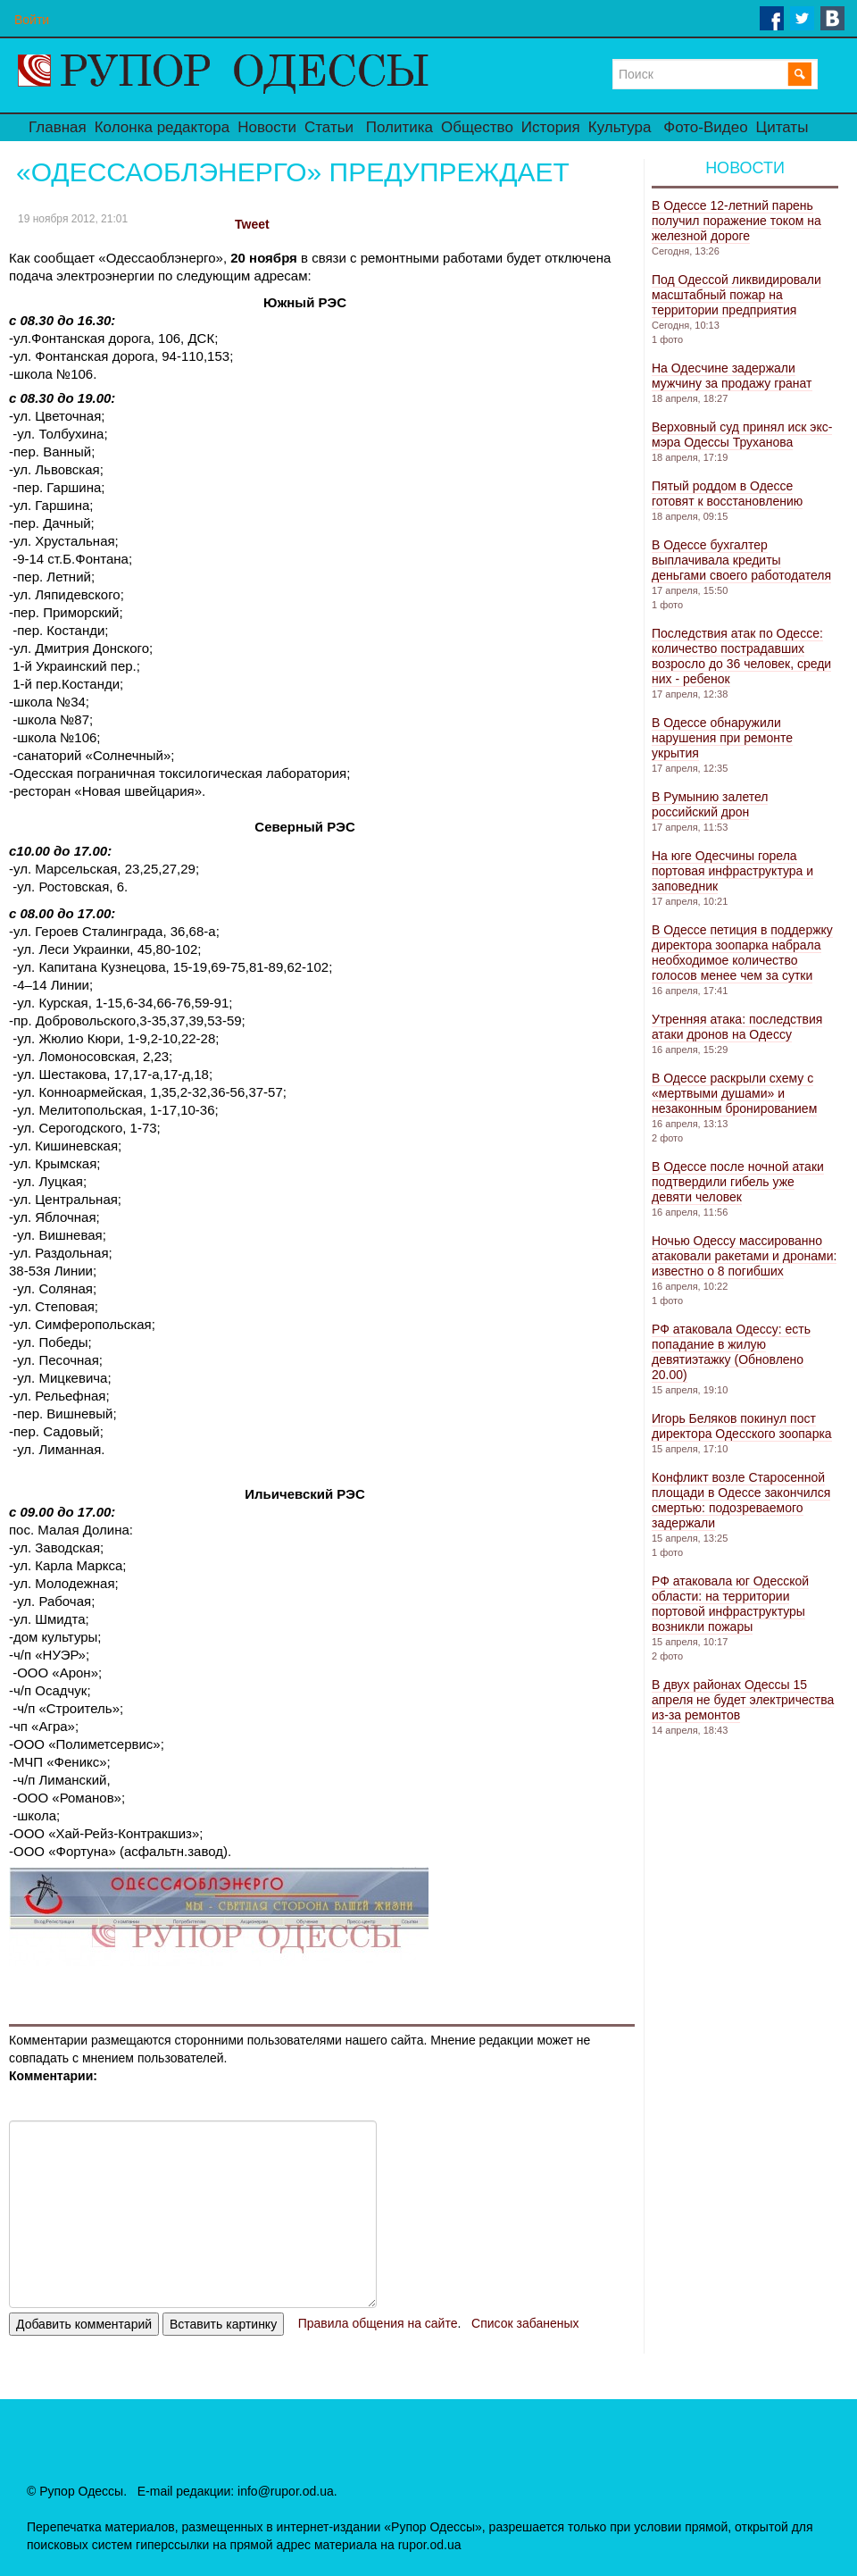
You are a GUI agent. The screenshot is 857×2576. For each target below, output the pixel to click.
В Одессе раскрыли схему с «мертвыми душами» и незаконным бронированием (734, 1093)
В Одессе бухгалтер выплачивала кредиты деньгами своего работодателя (741, 560)
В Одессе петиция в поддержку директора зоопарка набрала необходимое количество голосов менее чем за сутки (742, 953)
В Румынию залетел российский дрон (710, 804)
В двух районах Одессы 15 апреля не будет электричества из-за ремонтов (743, 1699)
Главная (58, 127)
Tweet (252, 224)
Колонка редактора (162, 127)
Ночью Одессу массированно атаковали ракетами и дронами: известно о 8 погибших (744, 1256)
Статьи (329, 127)
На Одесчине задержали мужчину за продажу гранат (732, 375)
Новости (266, 127)
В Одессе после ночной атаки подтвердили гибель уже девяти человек (738, 1181)
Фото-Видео (705, 127)
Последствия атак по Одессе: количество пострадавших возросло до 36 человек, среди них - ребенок (741, 656)
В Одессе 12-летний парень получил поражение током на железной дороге (736, 220)
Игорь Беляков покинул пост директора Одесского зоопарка (742, 1426)
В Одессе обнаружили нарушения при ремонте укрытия (722, 737)
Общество (477, 127)
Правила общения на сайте (378, 2323)
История (550, 127)
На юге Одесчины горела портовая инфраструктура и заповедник (732, 871)
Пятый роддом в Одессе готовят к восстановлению (727, 493)
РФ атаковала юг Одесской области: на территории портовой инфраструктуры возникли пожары (730, 1604)
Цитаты (782, 127)
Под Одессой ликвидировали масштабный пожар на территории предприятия (736, 294)
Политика (399, 127)
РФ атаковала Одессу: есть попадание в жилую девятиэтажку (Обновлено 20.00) (731, 1352)
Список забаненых (524, 2323)
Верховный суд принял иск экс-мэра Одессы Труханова (742, 434)
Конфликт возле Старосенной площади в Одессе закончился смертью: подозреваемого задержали (741, 1500)
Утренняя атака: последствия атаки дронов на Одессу (737, 1026)
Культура (620, 127)
